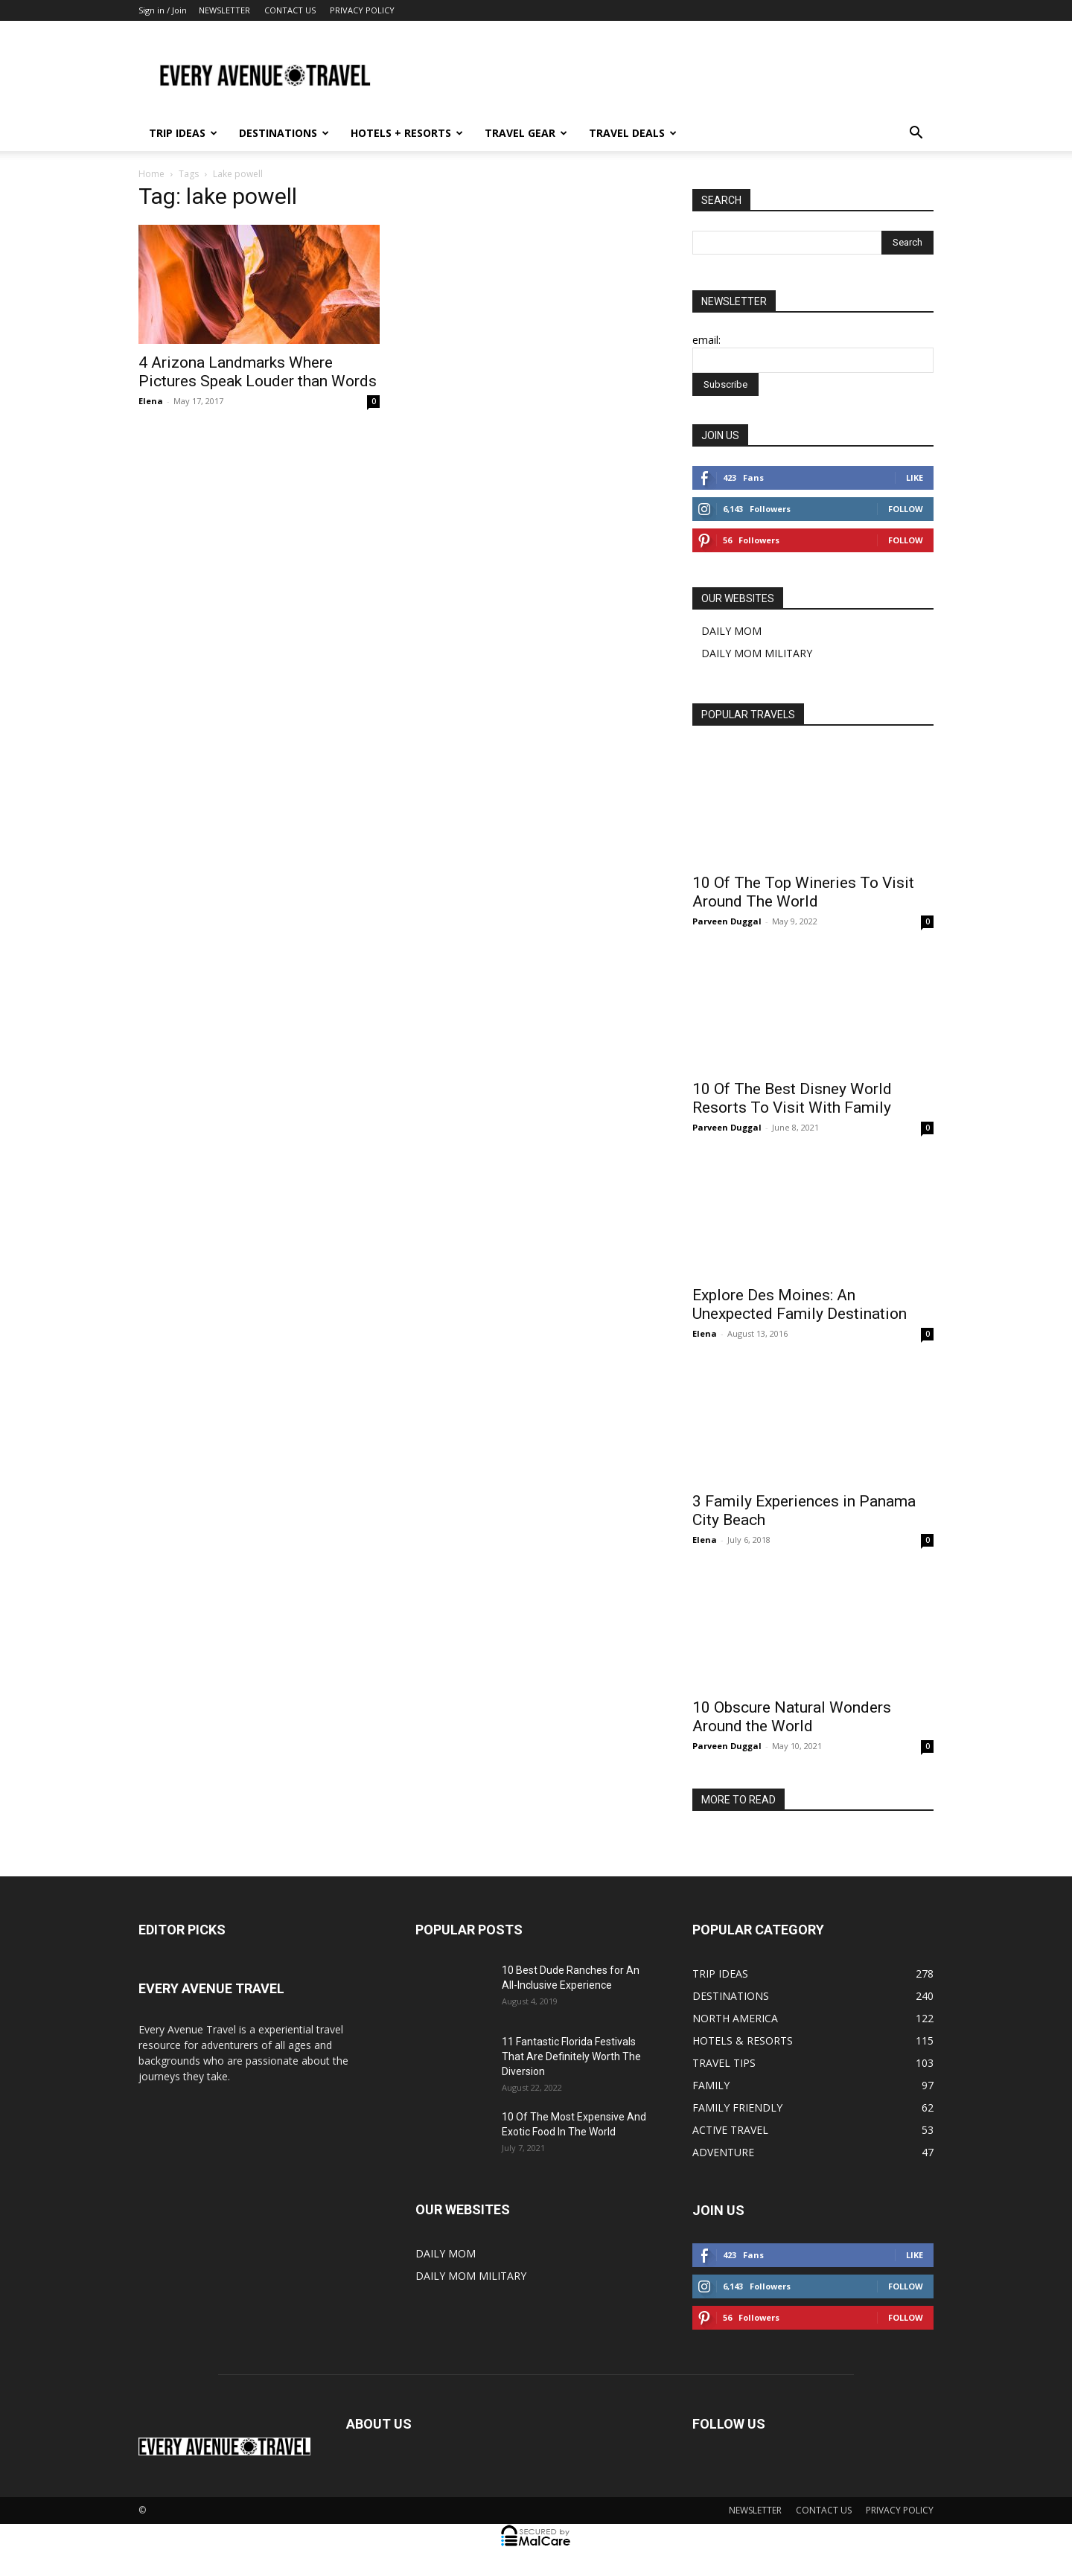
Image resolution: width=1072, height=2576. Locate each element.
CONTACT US (290, 10)
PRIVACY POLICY (362, 10)
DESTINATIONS (284, 133)
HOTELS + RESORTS (407, 133)
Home (151, 173)
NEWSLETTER (224, 10)
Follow (905, 508)
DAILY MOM (731, 631)
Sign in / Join (162, 10)
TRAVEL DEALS (633, 133)
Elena (150, 400)
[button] (916, 134)
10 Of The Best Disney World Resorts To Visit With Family (792, 1098)
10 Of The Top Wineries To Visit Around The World (803, 892)
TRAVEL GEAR (526, 133)
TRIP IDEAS (183, 133)
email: (706, 340)
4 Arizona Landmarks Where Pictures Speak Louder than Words (257, 372)
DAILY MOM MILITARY (756, 653)
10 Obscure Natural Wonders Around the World (791, 1716)
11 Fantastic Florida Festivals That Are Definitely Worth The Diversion (571, 2056)
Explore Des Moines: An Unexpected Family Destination (799, 1304)
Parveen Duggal (727, 921)
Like (914, 477)
